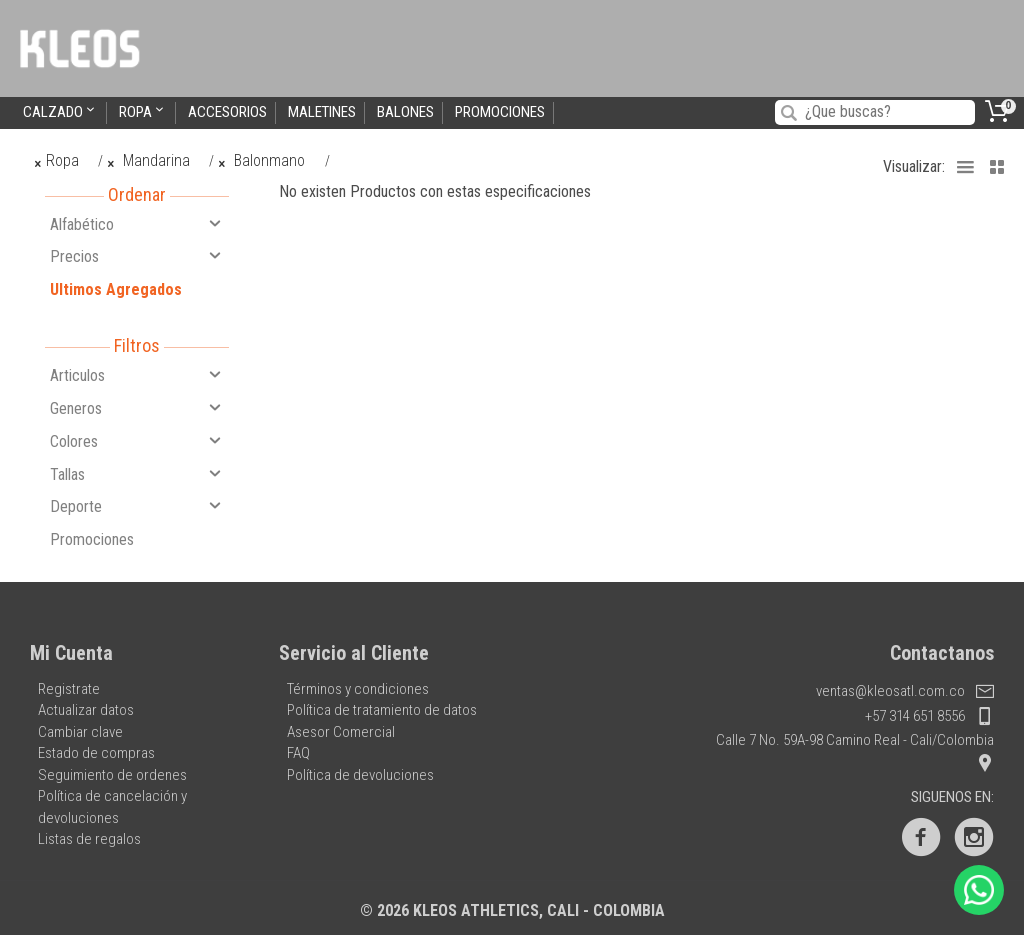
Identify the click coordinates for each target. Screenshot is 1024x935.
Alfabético (137, 224)
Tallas (137, 474)
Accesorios (227, 112)
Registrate (69, 689)
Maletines (322, 112)
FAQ (298, 753)
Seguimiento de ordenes (112, 775)
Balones (405, 112)
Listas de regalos (89, 839)
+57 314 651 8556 (929, 716)
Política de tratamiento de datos (382, 710)
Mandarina (147, 160)
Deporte (137, 506)
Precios (137, 256)
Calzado (60, 111)
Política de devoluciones (360, 775)
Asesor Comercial (341, 732)
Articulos (137, 375)
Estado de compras (96, 753)
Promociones (500, 112)
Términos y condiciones (358, 689)
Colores (137, 441)
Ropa (143, 111)
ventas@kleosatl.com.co (905, 691)
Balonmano (262, 160)
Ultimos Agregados (116, 289)
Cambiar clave (80, 732)
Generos (137, 408)
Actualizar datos (86, 710)
